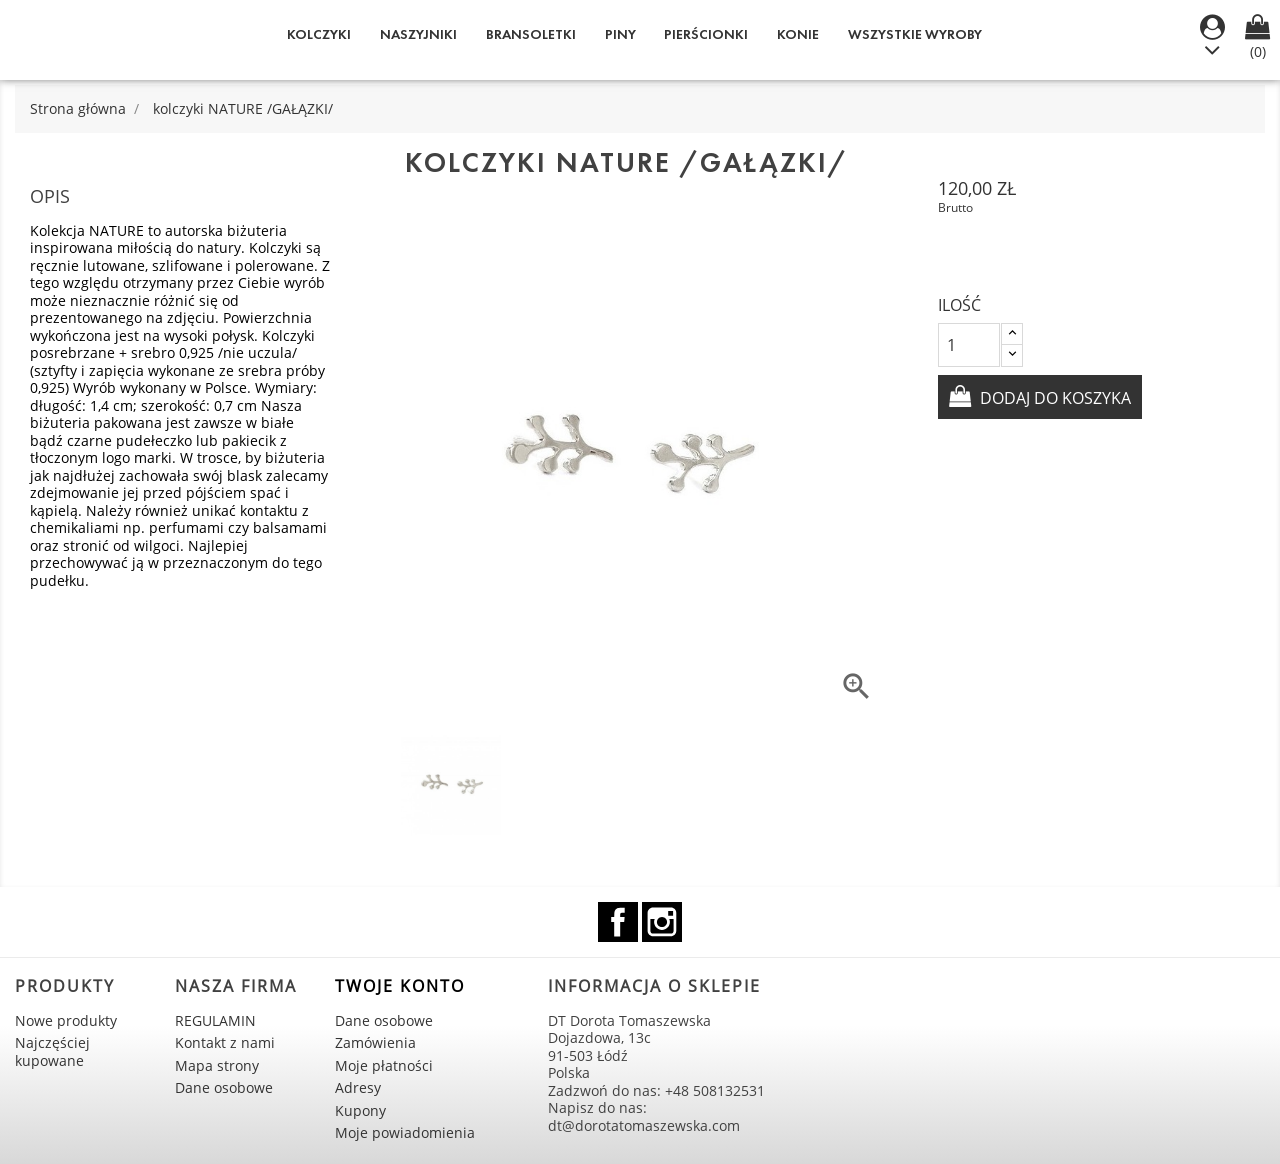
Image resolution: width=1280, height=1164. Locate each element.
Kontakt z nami (225, 1042)
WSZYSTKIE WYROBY (915, 34)
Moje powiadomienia (405, 1132)
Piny (620, 34)
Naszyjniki (418, 34)
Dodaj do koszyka (1053, 398)
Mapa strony (217, 1065)
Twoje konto (400, 986)
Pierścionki (706, 34)
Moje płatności (384, 1065)
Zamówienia (375, 1042)
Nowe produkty (66, 1020)
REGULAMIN (215, 1020)
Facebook (618, 922)
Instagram (662, 922)
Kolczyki (319, 34)
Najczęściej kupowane (52, 1051)
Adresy (358, 1087)
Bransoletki (531, 34)
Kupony (360, 1110)
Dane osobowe (224, 1087)
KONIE (798, 34)
